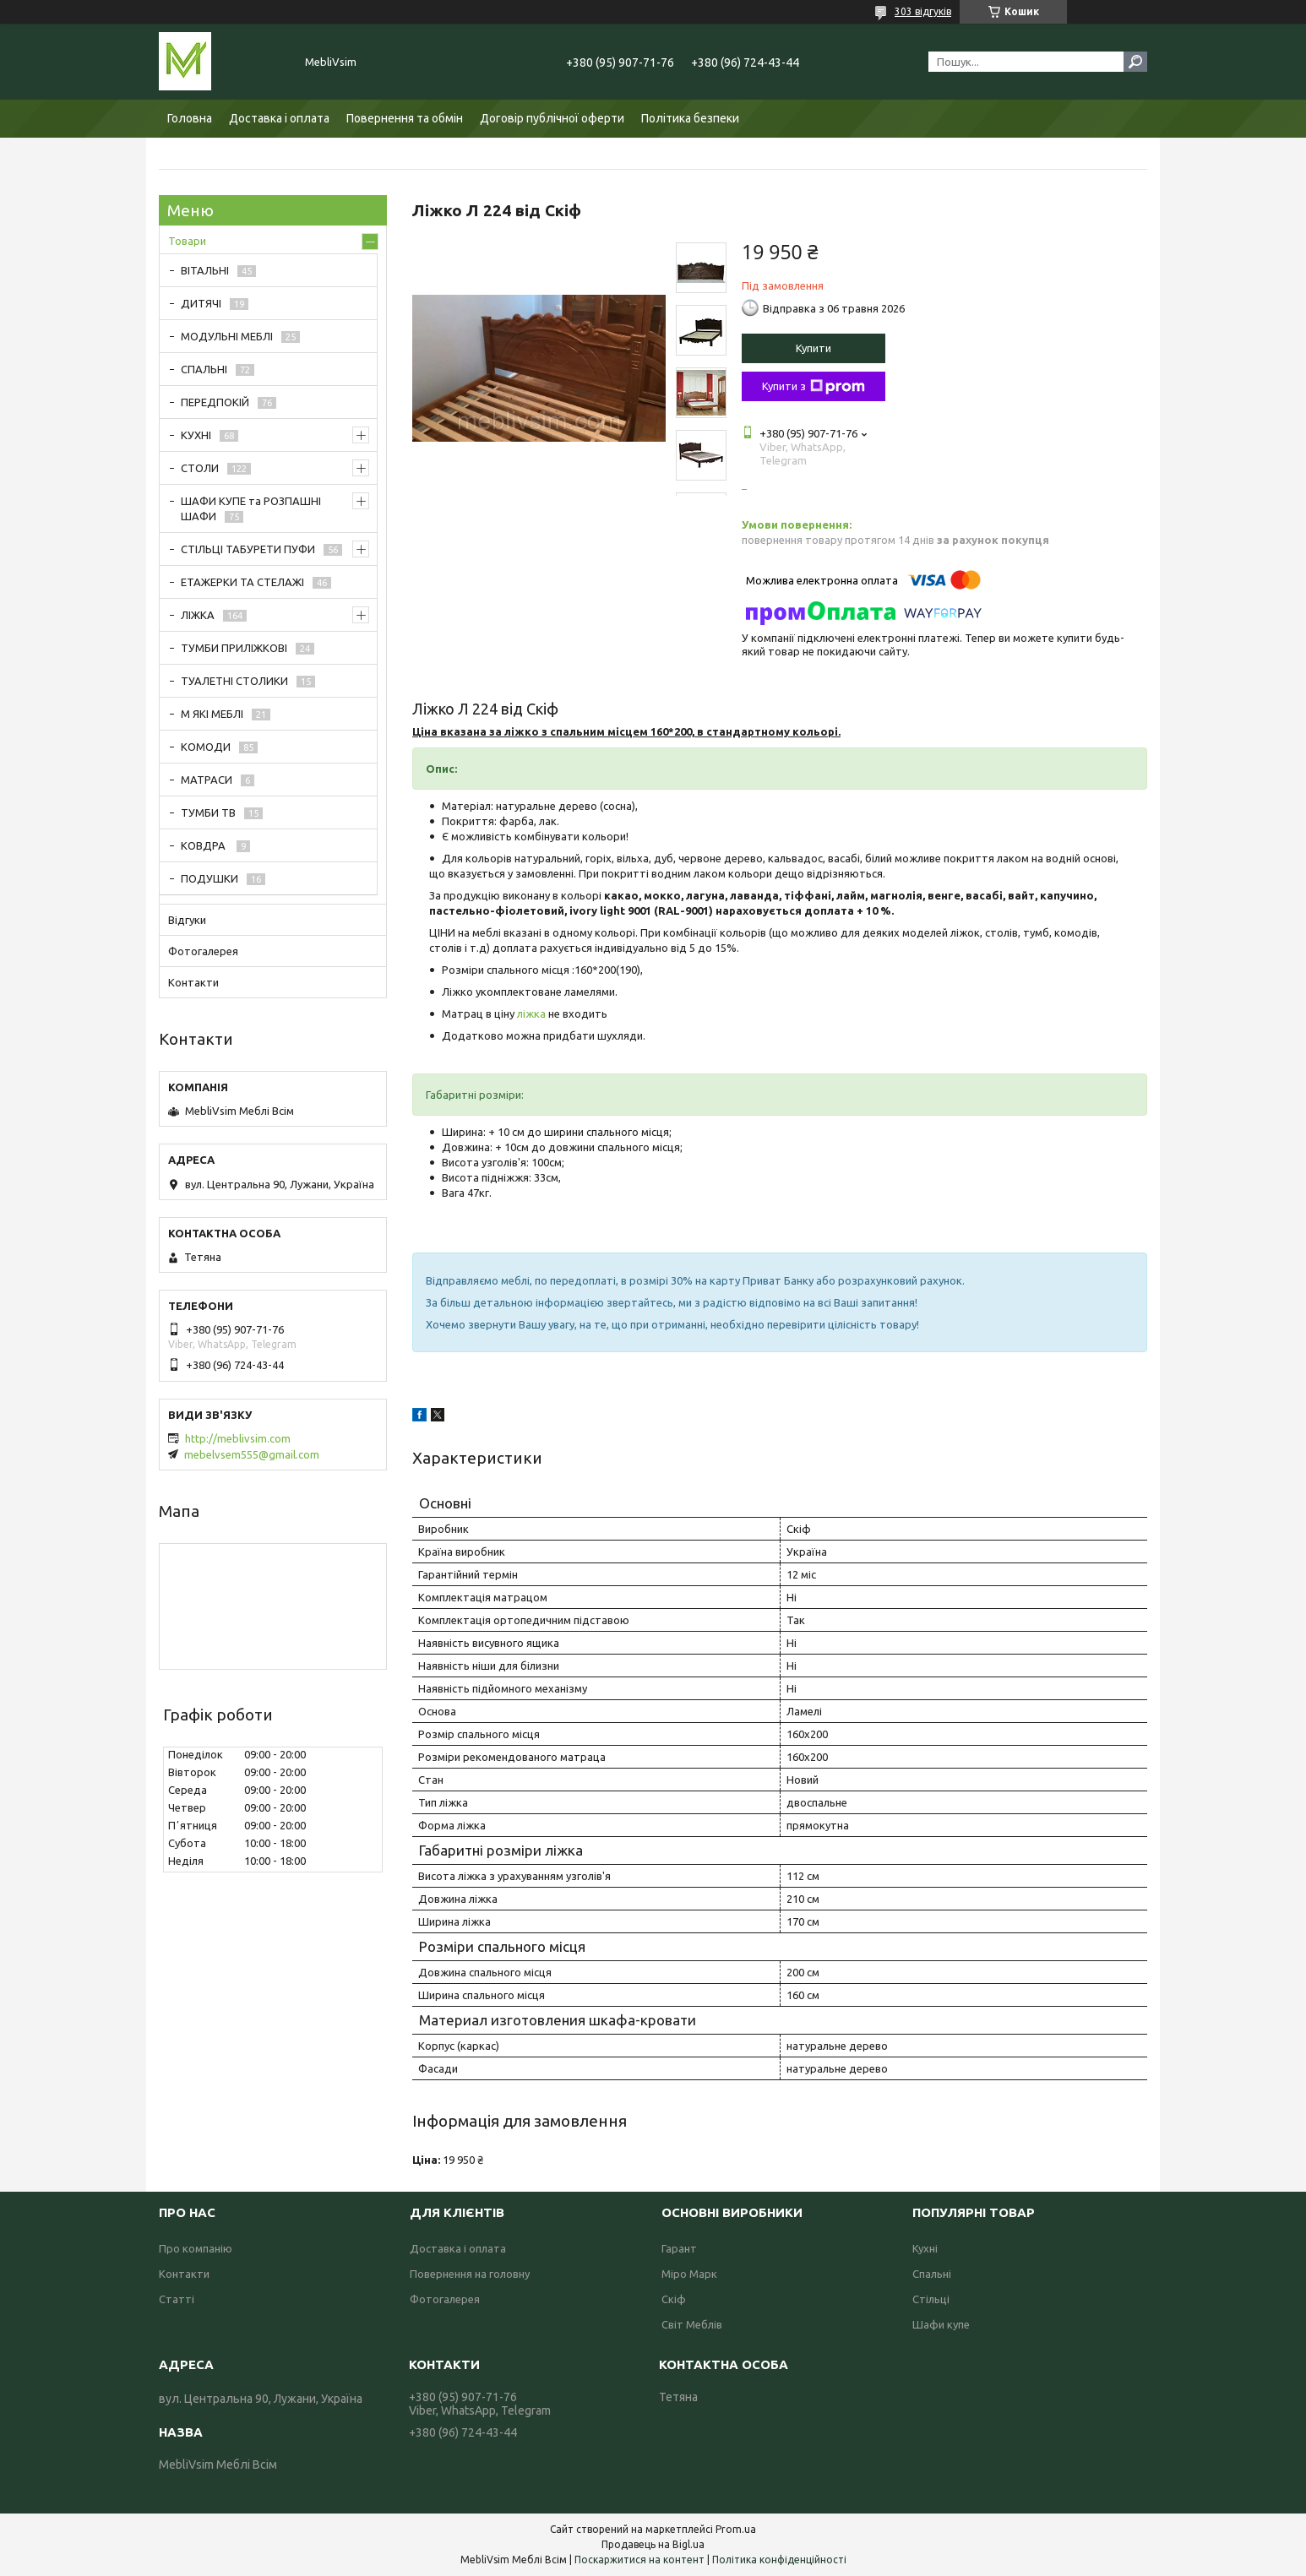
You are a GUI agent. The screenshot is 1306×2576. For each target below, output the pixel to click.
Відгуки (187, 920)
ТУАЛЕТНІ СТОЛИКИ (234, 681)
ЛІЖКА (198, 615)
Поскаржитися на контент (639, 2559)
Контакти (193, 982)
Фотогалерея (203, 951)
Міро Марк (689, 2274)
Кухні (925, 2248)
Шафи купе (941, 2324)
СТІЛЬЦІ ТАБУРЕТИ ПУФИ (248, 549)
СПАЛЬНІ (204, 369)
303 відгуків (923, 11)
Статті (176, 2299)
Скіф (673, 2299)
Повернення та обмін (404, 118)
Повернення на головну (470, 2274)
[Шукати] (1135, 62)
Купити (813, 348)
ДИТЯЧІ (201, 303)
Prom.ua (736, 2529)
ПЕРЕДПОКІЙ (215, 402)
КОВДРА (204, 845)
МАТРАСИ (206, 779)
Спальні (931, 2274)
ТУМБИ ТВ (208, 812)
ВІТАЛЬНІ (205, 270)
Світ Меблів (691, 2324)
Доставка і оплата (279, 118)
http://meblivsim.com (238, 1438)
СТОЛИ (200, 468)
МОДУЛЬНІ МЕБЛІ (227, 336)
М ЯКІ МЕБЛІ (212, 714)
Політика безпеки (690, 118)
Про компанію (195, 2248)
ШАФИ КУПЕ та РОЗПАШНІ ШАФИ (251, 508)
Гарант (679, 2248)
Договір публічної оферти (552, 118)
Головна (189, 118)
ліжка (531, 1013)
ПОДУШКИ (209, 878)
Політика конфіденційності (779, 2559)
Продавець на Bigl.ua (653, 2544)
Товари (187, 241)
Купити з (813, 386)
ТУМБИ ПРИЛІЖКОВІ (234, 648)
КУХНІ (196, 435)
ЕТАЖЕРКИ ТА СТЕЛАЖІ (242, 582)
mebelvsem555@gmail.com (251, 1454)
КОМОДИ (206, 747)
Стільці (931, 2299)
